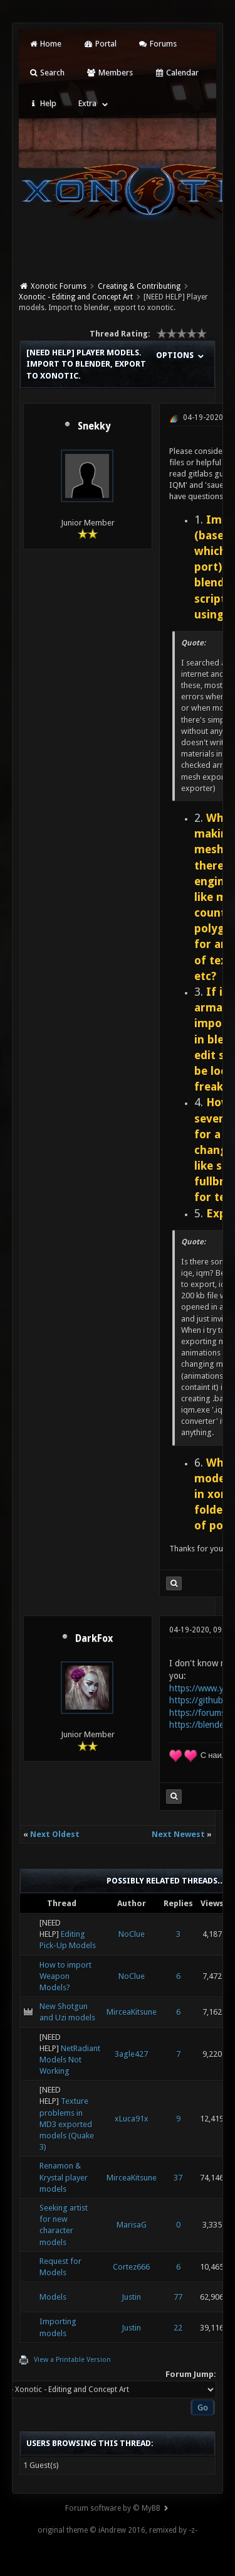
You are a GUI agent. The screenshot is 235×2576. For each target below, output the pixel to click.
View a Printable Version (72, 2360)
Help (42, 103)
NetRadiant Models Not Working (69, 2060)
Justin (131, 2297)
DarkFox (94, 1638)
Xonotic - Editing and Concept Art (76, 297)
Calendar (177, 72)
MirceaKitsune (132, 2012)
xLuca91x (132, 2118)
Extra (87, 103)
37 (178, 2177)
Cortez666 (131, 2267)
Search (47, 72)
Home (45, 43)
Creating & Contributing (139, 286)
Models (52, 2297)
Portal (99, 43)
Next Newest (178, 1834)
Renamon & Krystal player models (63, 2177)
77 (178, 2297)
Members (109, 72)
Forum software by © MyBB (112, 2508)
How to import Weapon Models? (65, 1976)
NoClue (131, 1934)
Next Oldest (55, 1834)
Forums (157, 43)
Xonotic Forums (58, 286)
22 (178, 2327)
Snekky (94, 426)
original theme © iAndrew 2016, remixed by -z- (117, 2530)
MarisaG (132, 2224)
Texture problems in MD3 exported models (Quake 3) (66, 2124)
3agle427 (131, 2054)
